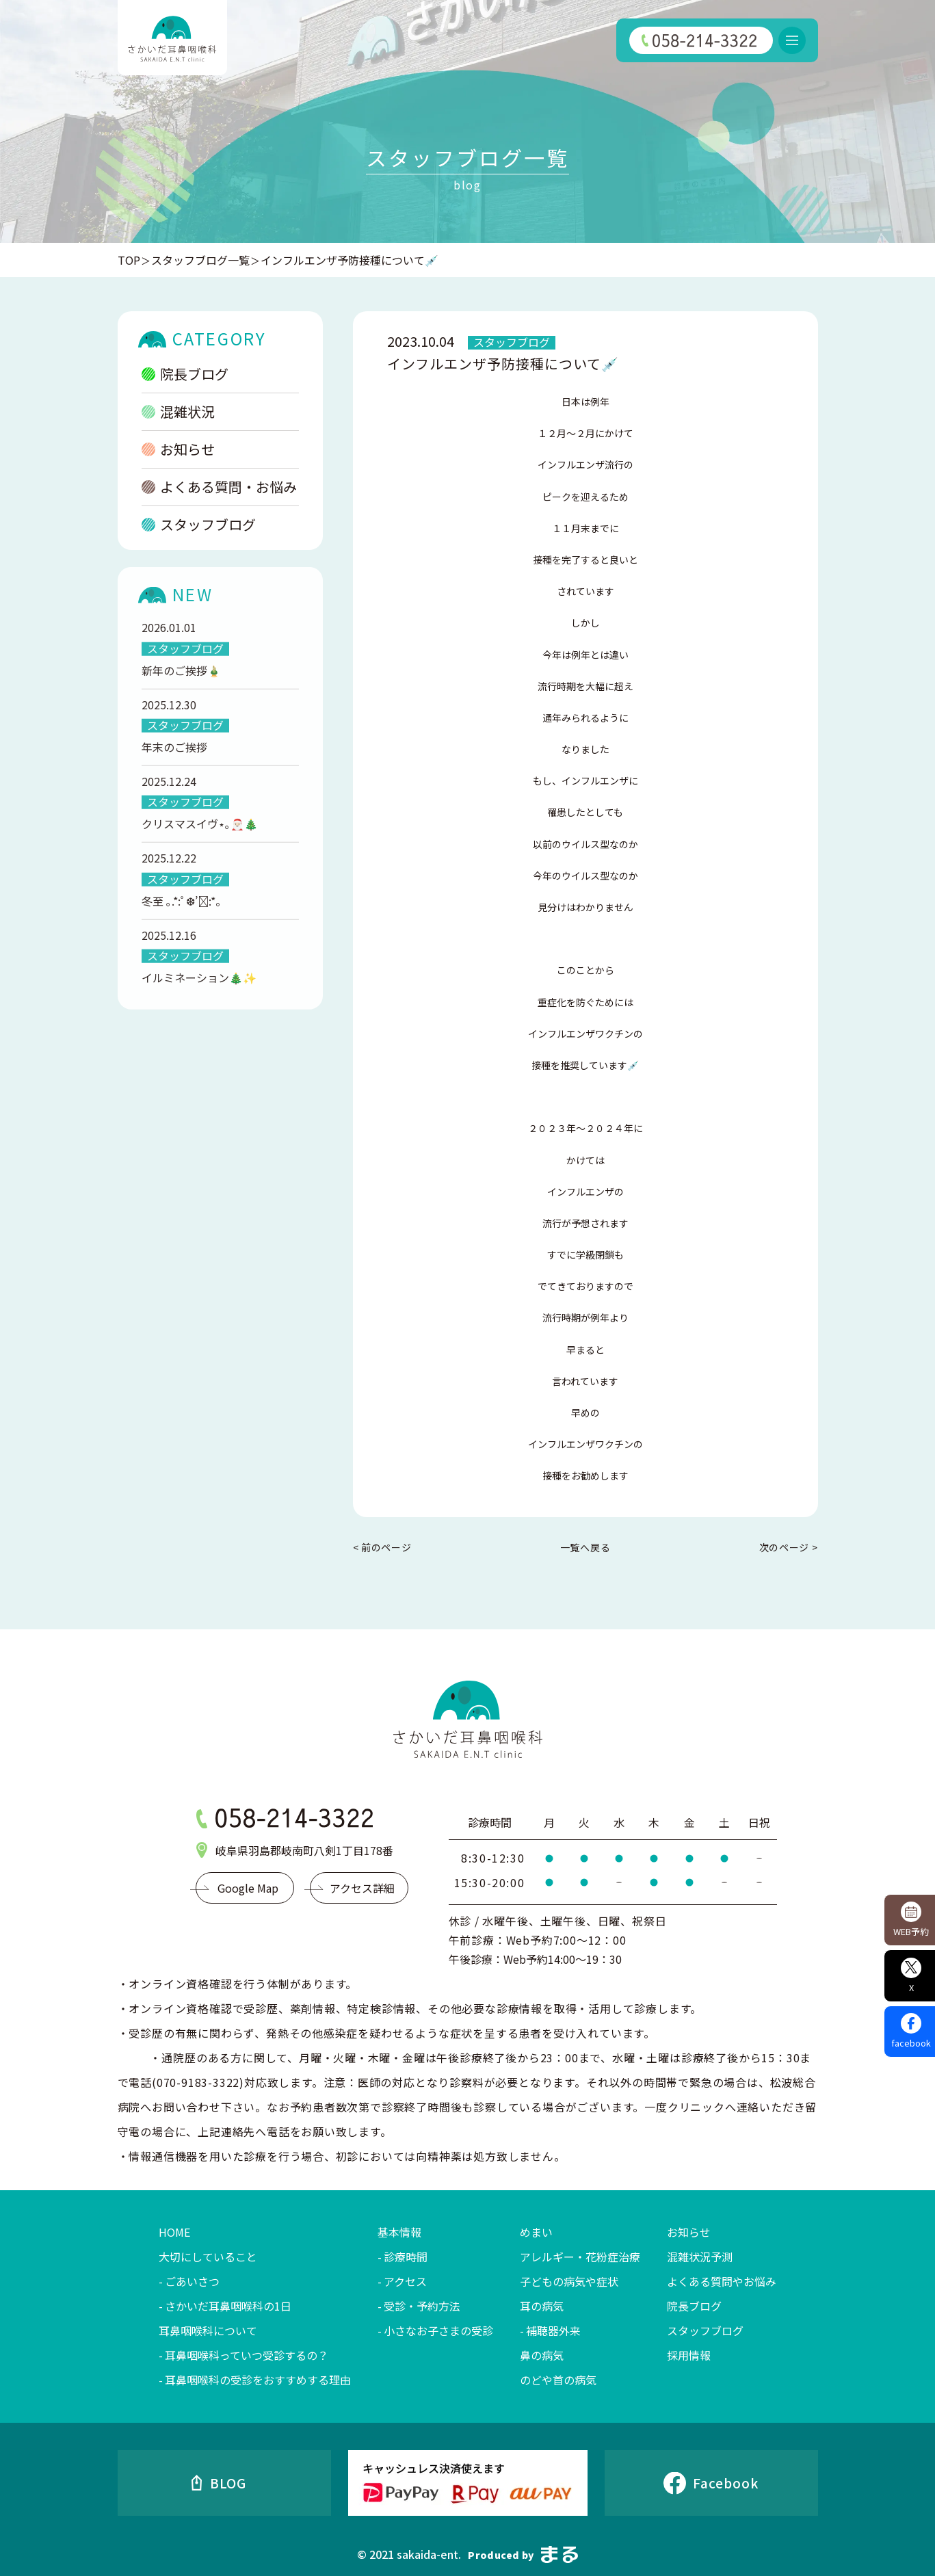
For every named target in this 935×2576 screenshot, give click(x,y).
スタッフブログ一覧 (200, 260)
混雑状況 (178, 411)
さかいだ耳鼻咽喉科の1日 (228, 2306)
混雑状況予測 (700, 2256)
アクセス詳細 (362, 1888)
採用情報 (689, 2355)
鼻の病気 (542, 2355)
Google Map (248, 1888)
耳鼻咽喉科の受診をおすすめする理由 (258, 2379)
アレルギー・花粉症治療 (580, 2256)
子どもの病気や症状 (569, 2281)
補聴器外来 (553, 2330)
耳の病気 (542, 2306)
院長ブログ (185, 374)
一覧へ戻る (585, 1547)
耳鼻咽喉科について (208, 2330)
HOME (174, 2232)
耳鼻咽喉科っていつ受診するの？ (246, 2355)
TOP (129, 260)
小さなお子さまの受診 (438, 2330)
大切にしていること (208, 2256)
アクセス (405, 2281)
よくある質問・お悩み (219, 487)
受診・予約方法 (422, 2306)
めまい (536, 2232)
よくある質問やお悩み (721, 2281)
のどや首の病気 (558, 2379)
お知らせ (178, 449)
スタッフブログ (199, 524)
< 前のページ (382, 1547)
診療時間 (405, 2256)
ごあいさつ (192, 2281)
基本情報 (399, 2232)
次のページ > (788, 1547)
